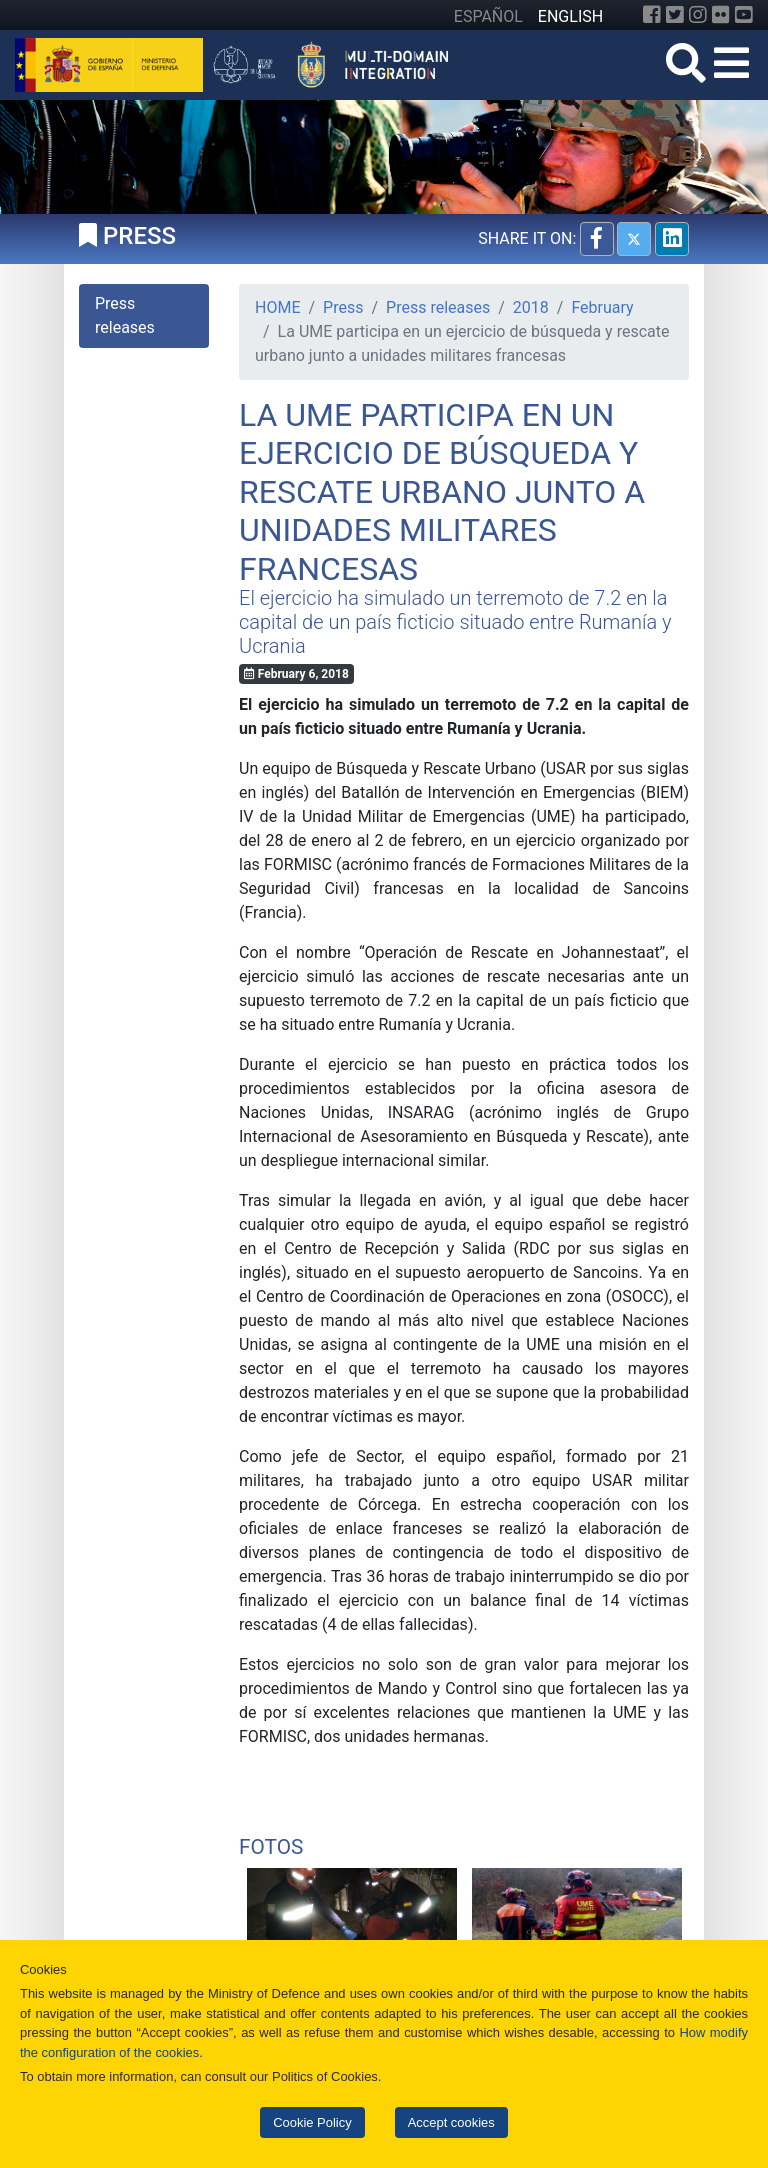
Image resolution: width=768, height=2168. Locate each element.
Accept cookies (451, 2122)
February (602, 307)
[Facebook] (652, 15)
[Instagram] (698, 15)
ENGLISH (570, 16)
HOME (277, 307)
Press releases (438, 307)
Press (343, 307)
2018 (531, 307)
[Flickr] (721, 15)
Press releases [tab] (125, 315)
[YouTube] (744, 15)
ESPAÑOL (488, 16)
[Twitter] (675, 15)
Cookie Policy (312, 2122)
